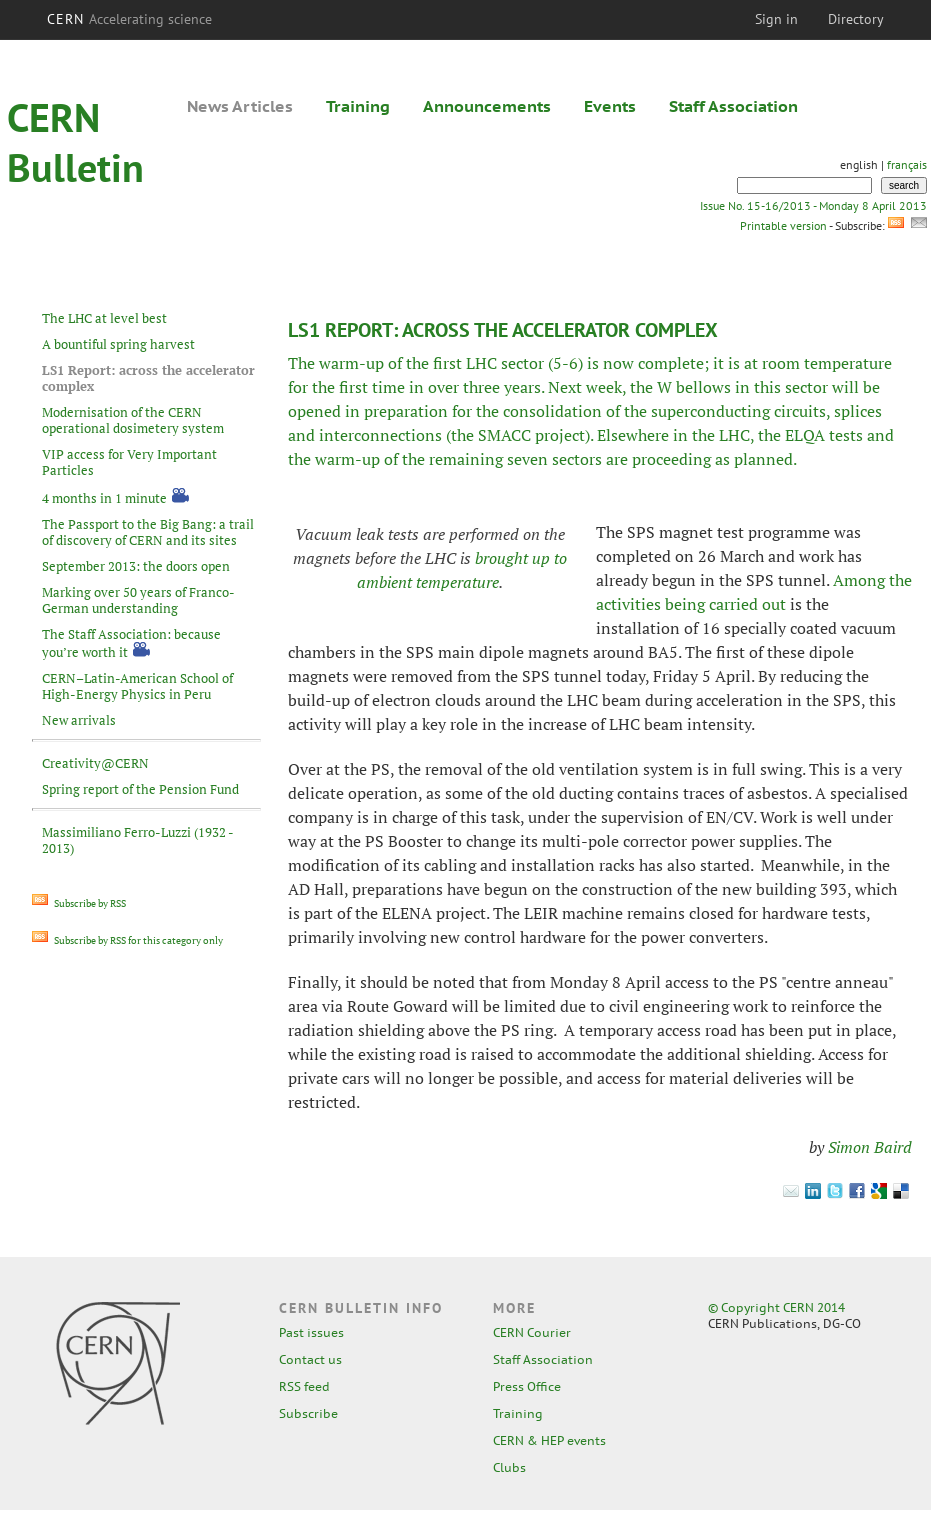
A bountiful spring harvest (118, 344)
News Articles (240, 106)
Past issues (311, 1332)
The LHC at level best (104, 318)
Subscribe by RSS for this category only (127, 940)
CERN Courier (532, 1332)
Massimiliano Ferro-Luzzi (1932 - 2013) (137, 840)
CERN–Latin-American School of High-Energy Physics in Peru (137, 686)
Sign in (776, 19)
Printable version (783, 225)
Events (610, 106)
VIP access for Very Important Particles (129, 462)
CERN (130, 19)
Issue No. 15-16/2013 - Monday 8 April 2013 (813, 205)
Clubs (509, 1467)
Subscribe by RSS (79, 903)
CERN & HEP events (549, 1440)
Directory (856, 19)
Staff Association (733, 106)
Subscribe (308, 1413)
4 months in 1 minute (104, 498)
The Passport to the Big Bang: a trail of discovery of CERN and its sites (148, 532)
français (907, 164)
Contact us (310, 1359)
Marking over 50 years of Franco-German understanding (138, 600)
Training (358, 106)
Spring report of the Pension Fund (140, 789)
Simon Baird (870, 1147)
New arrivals (79, 720)
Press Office (527, 1386)
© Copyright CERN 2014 (776, 1307)
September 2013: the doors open (136, 566)
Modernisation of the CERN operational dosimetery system (133, 420)
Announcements (487, 106)
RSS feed (304, 1386)
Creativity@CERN (95, 763)
